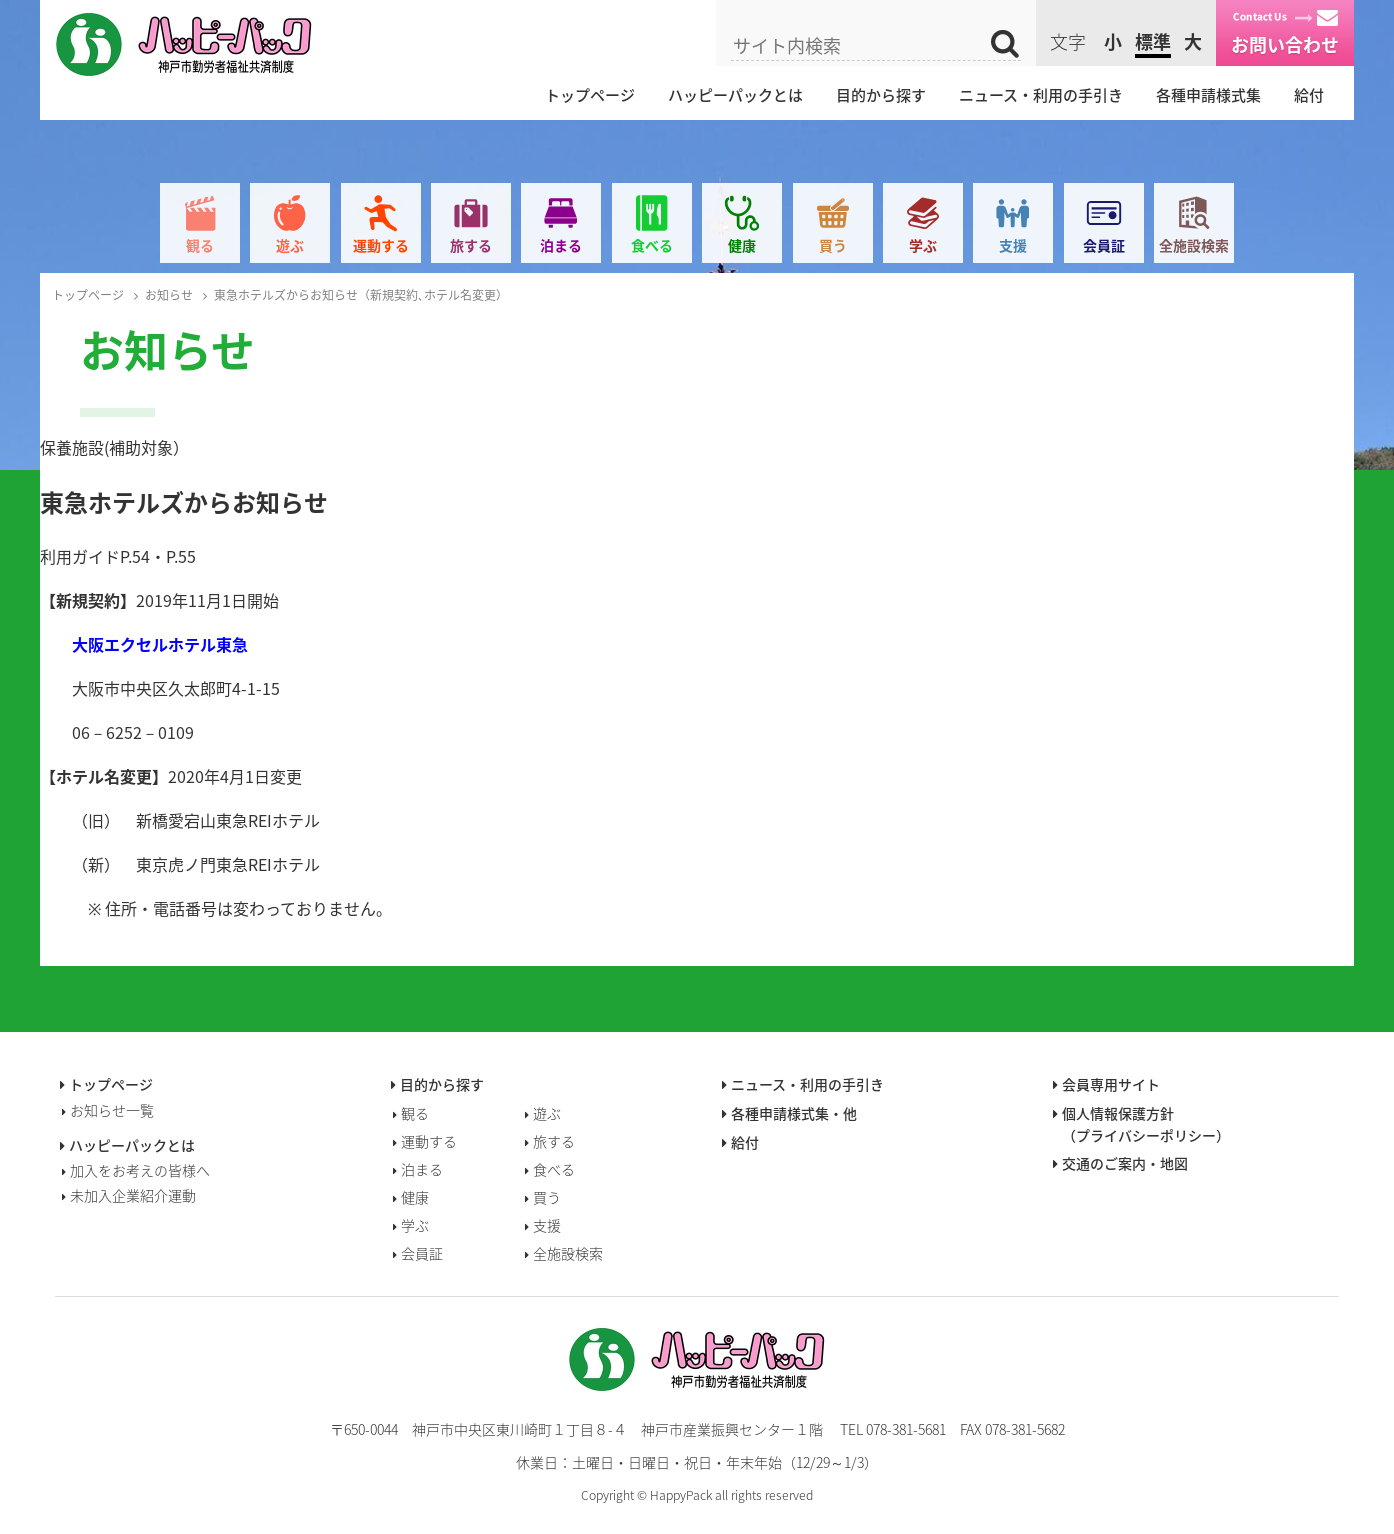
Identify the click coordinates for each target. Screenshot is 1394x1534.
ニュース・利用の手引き (1041, 95)
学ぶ (923, 245)
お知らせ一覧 (112, 1110)
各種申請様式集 (1208, 95)
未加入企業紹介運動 (133, 1195)
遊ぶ (290, 245)
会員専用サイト (1111, 1084)
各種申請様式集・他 (794, 1113)
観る (200, 245)
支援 (1013, 245)
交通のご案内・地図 (1125, 1163)
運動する (381, 245)
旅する (471, 245)
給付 (1309, 95)
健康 (742, 245)
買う (833, 245)
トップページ (590, 95)
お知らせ (169, 295)
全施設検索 (1194, 245)
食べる (652, 245)
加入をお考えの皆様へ (140, 1170)
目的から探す (881, 95)
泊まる (561, 245)
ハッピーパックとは (735, 95)
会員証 (1104, 245)
